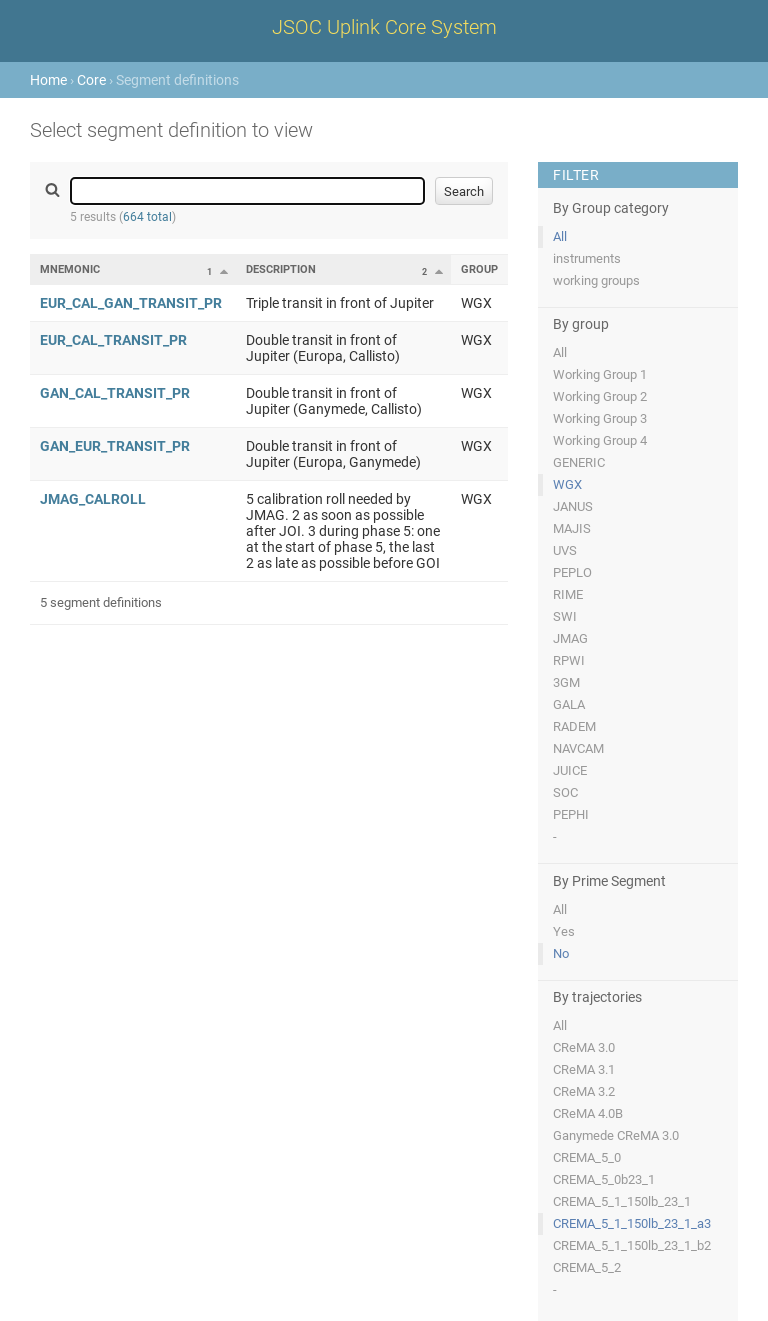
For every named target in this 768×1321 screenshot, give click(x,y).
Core (91, 80)
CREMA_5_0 (587, 1157)
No (561, 953)
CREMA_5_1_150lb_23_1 (622, 1201)
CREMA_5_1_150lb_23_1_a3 (632, 1223)
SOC (565, 792)
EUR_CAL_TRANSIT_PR (113, 340)
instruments (587, 258)
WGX (567, 484)
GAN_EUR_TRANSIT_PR (115, 446)
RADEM (574, 726)
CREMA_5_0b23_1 (604, 1179)
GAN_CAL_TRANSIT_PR (115, 393)
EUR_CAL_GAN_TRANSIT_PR (131, 303)
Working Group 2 (600, 396)
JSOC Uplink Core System (384, 27)
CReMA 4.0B (588, 1113)
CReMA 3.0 (584, 1047)
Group (479, 269)
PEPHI (571, 814)
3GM (566, 682)
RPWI (569, 660)
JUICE (570, 770)
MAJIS (572, 528)
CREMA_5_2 (587, 1267)
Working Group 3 (600, 418)
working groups (596, 280)
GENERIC (579, 462)
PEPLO (572, 572)
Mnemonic (70, 269)
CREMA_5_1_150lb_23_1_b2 (632, 1245)
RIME (568, 594)
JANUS (573, 506)
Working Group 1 (600, 374)
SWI (565, 616)
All (560, 236)
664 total (147, 217)
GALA (569, 704)
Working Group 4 (600, 440)
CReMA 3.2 (584, 1091)
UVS (565, 550)
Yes (564, 931)
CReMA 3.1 (584, 1069)
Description (281, 269)
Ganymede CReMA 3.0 (616, 1135)
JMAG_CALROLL (93, 499)
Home (48, 80)
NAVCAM (578, 748)
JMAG (570, 638)
